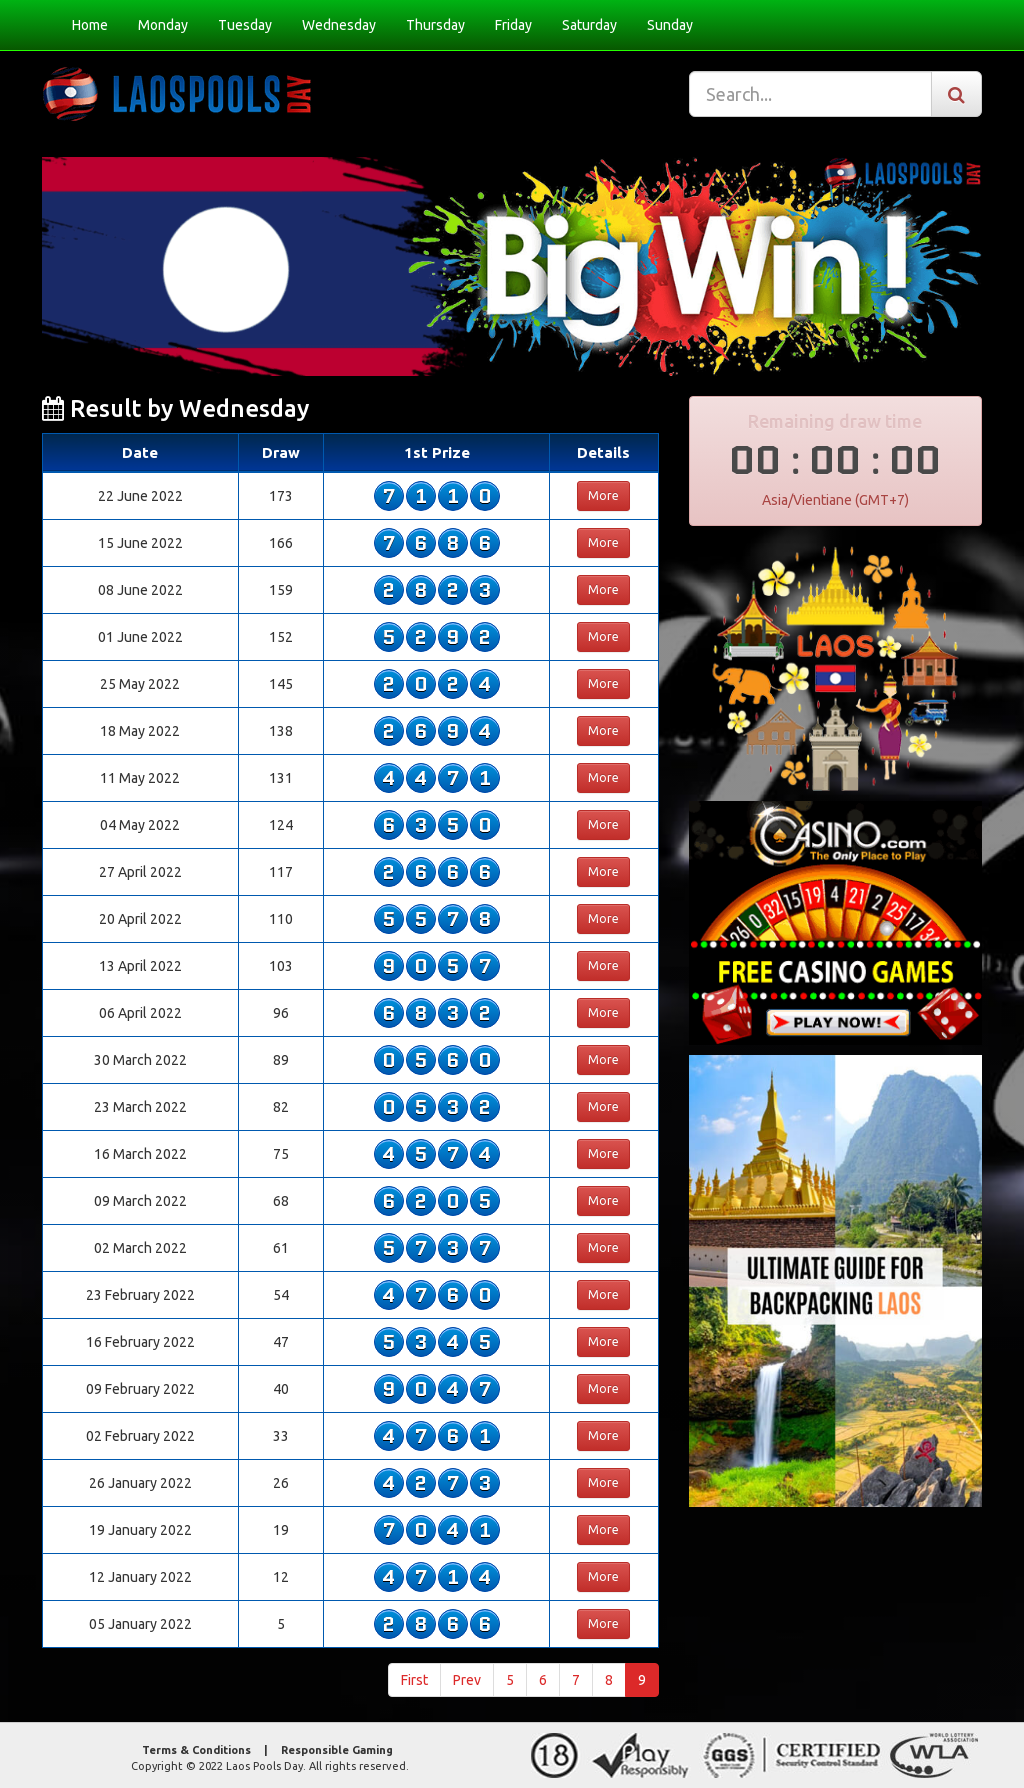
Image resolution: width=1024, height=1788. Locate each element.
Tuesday (245, 25)
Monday (163, 25)
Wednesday (339, 25)
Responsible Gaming (337, 1750)
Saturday (589, 25)
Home (90, 25)
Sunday (670, 25)
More (603, 495)
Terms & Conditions (196, 1750)
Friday (513, 25)
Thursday (435, 25)
